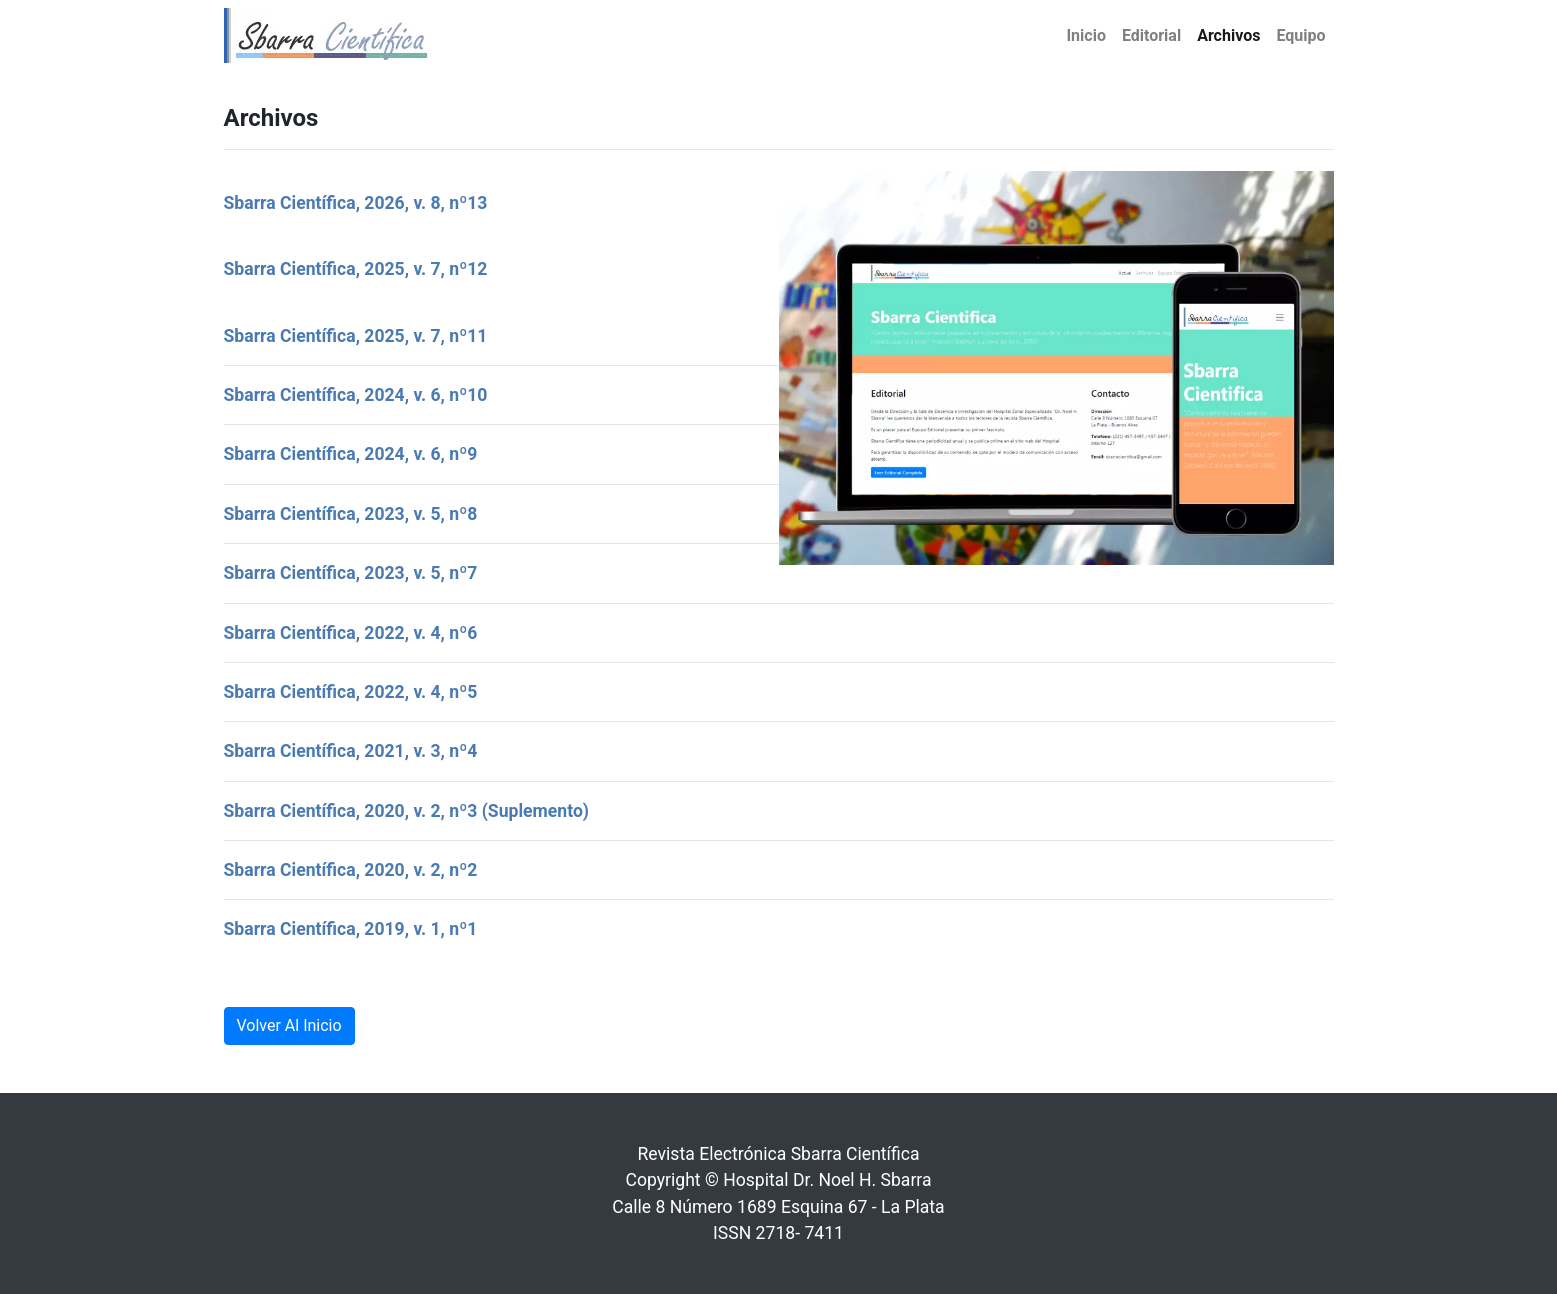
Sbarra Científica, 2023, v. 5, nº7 (351, 573)
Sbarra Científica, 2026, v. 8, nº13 (356, 203)
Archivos (1228, 35)
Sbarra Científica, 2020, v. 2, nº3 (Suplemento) (407, 811)
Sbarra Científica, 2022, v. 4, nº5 (351, 692)
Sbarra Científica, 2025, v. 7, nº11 (356, 336)
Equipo (1300, 35)
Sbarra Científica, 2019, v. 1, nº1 (351, 929)
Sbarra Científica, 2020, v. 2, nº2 (351, 870)
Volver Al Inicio (289, 1025)
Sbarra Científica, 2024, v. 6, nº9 (351, 454)
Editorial (1151, 35)
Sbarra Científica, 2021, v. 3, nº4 (351, 751)
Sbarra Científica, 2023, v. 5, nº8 (351, 514)
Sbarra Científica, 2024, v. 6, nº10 (356, 395)
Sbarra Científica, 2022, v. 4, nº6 (351, 633)
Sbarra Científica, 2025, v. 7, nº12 (356, 269)
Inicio (1085, 35)
